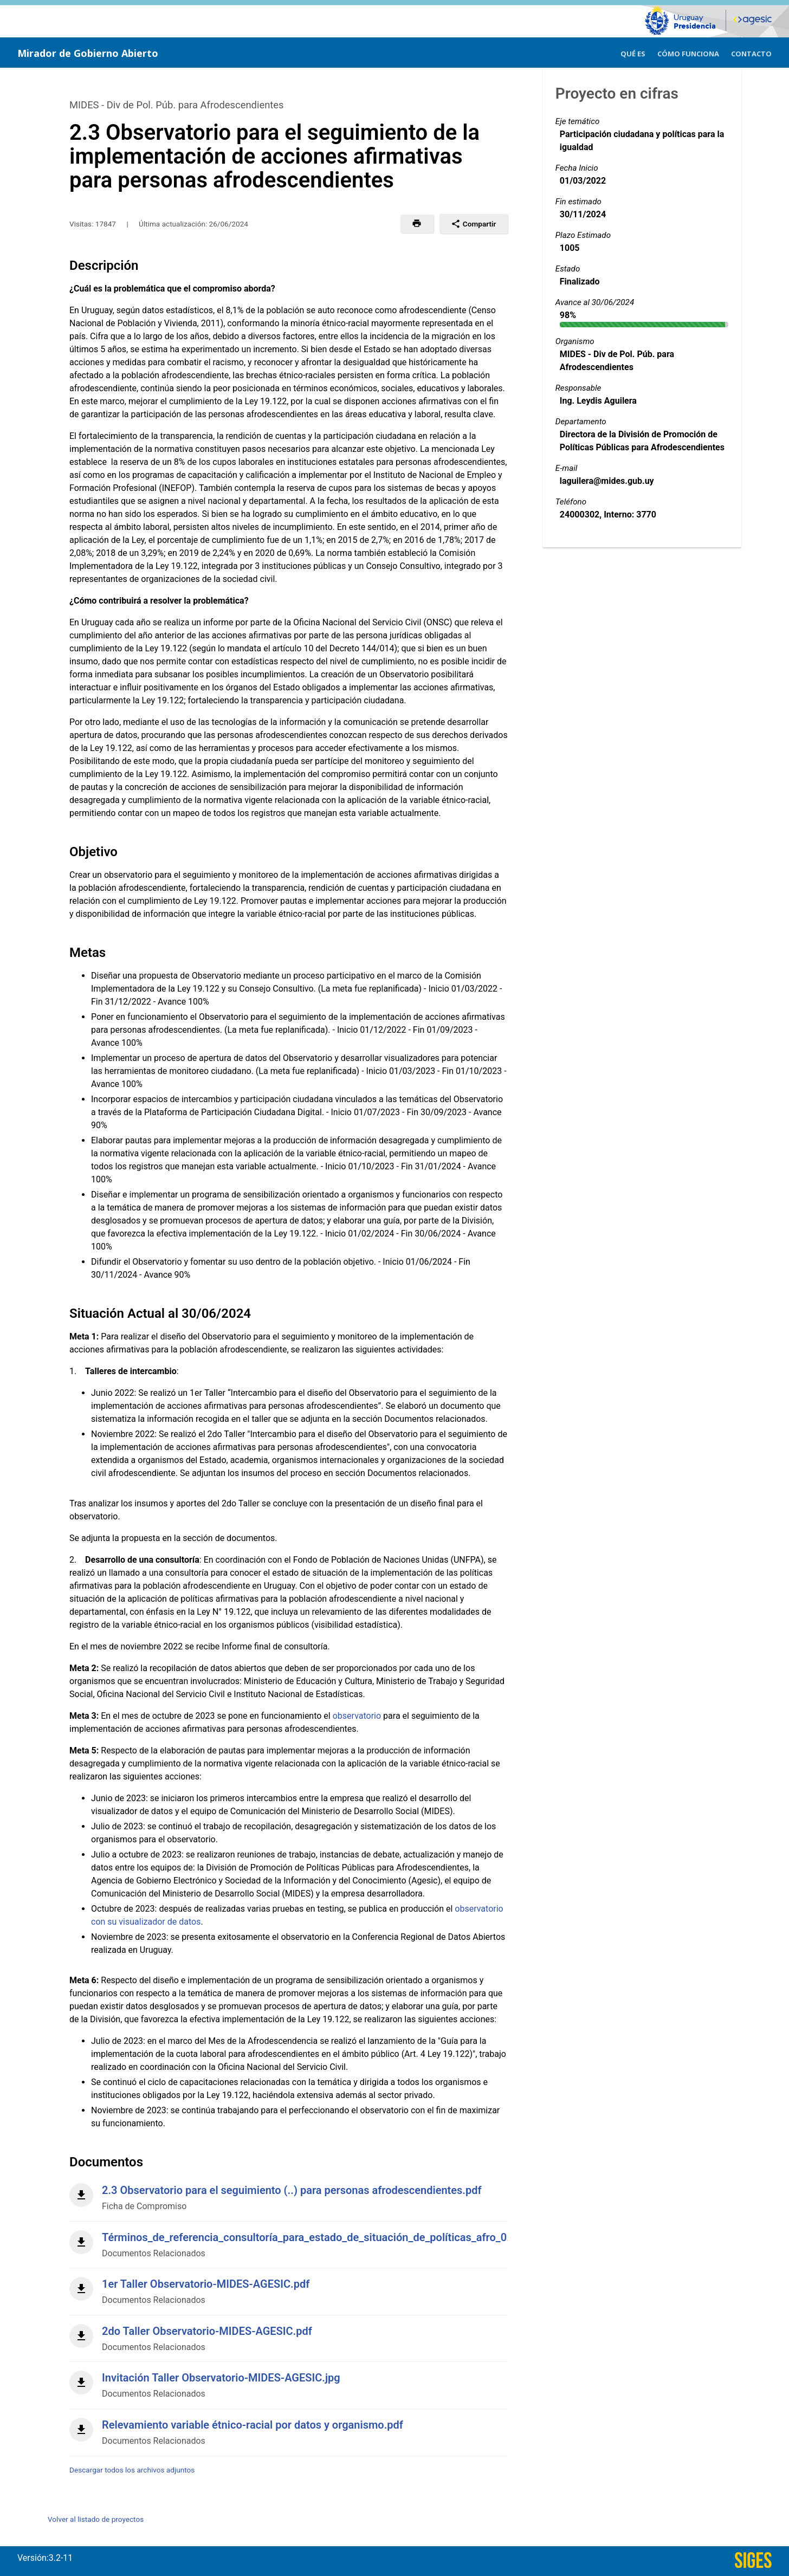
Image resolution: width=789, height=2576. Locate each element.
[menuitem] (632, 52)
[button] (417, 224)
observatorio (357, 1716)
